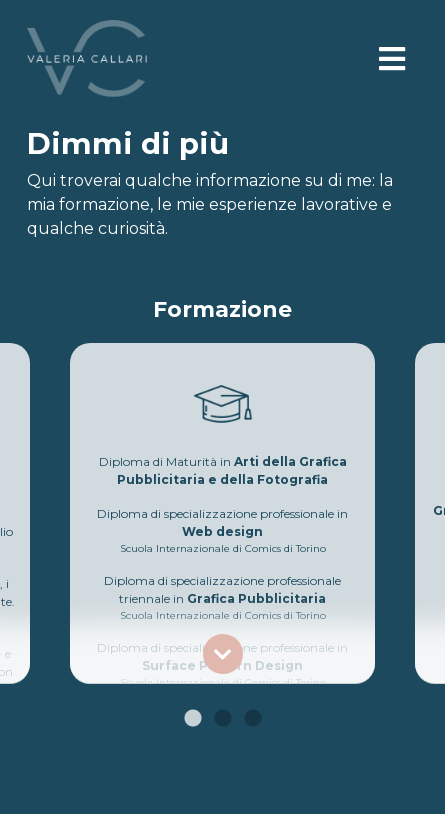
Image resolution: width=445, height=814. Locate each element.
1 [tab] (193, 719)
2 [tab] (223, 719)
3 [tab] (253, 719)
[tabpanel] (222, 500)
